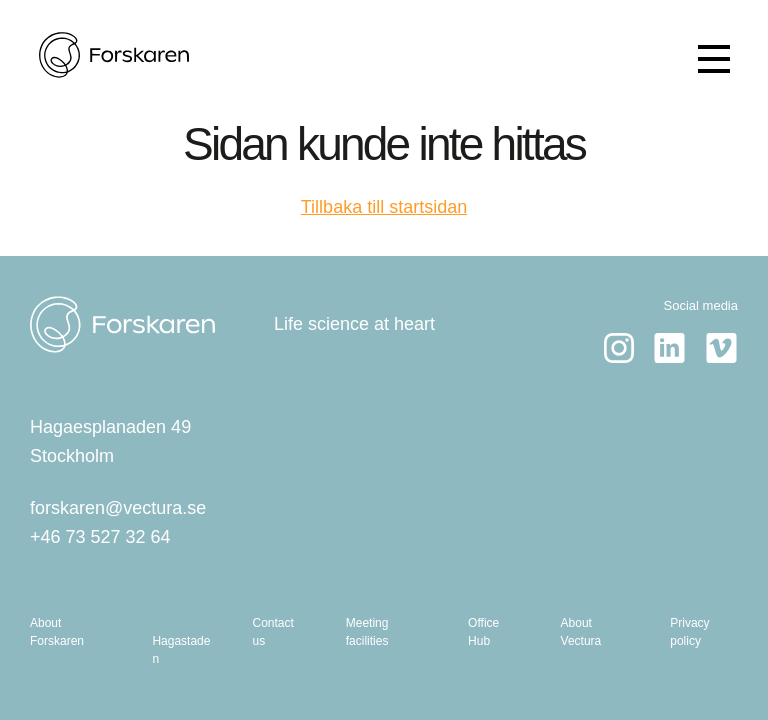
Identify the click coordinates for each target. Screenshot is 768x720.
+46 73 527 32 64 (100, 537)
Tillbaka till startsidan (384, 207)
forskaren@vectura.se (118, 508)
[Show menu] (714, 59)
